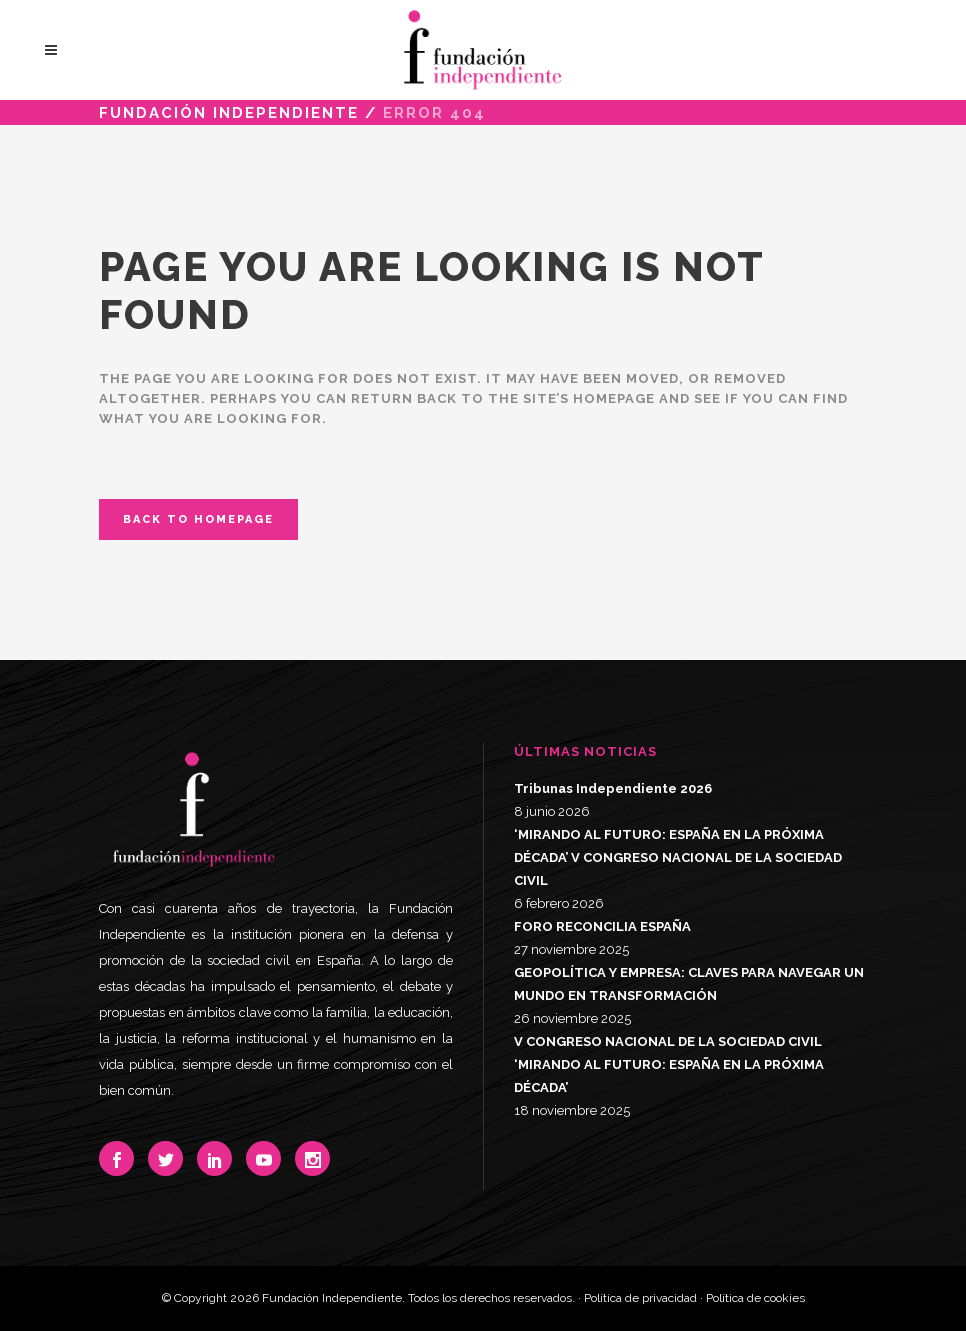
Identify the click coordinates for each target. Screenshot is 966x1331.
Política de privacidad (640, 1298)
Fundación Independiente (229, 113)
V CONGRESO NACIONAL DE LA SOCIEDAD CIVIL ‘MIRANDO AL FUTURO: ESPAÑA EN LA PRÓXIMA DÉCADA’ (669, 1064)
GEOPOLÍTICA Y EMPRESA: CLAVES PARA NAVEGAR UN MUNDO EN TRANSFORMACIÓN (689, 984)
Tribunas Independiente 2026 (613, 788)
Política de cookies (755, 1298)
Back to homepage (198, 519)
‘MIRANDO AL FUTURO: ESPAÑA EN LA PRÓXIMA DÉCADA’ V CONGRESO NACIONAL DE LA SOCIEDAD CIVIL (678, 857)
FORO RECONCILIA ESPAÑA (602, 926)
